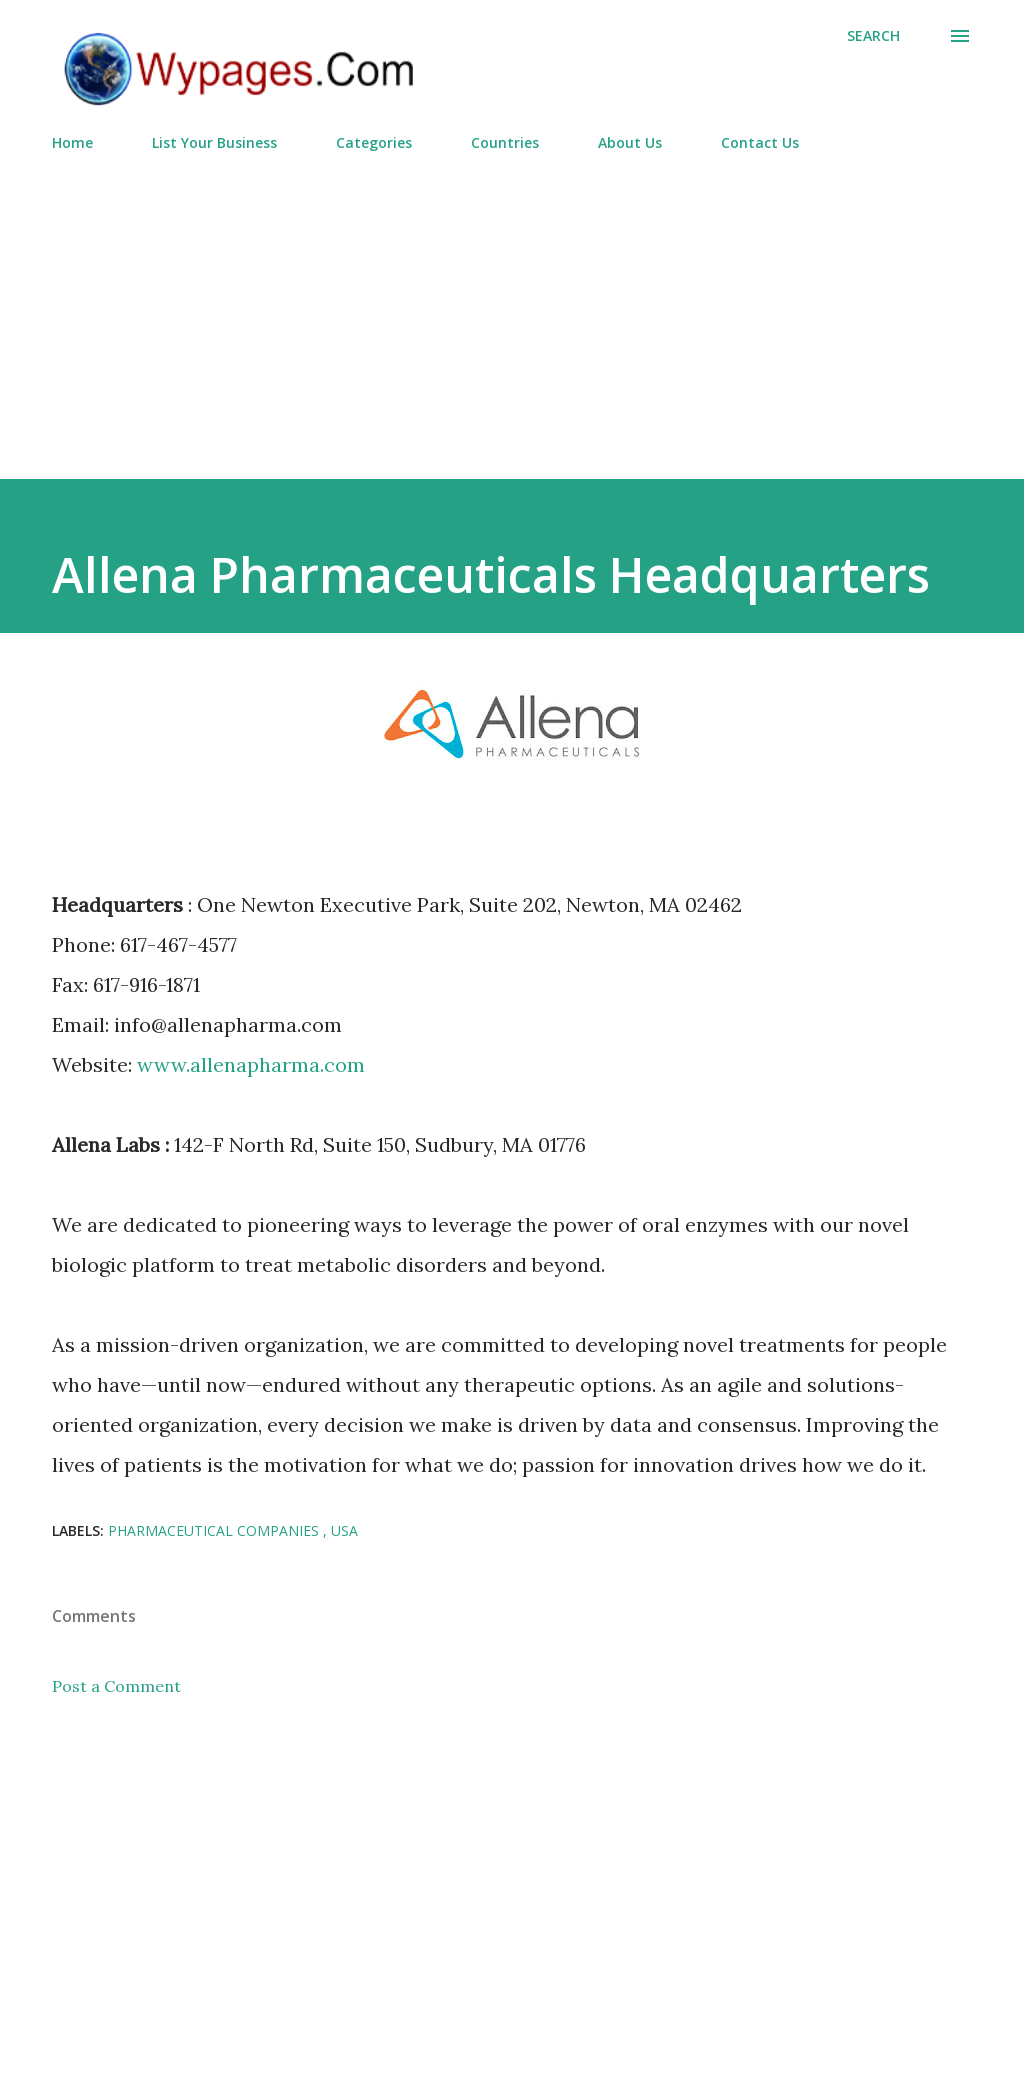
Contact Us (760, 142)
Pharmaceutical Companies (215, 1530)
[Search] (873, 36)
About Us (630, 142)
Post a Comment (116, 1686)
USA (344, 1530)
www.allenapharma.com (251, 1064)
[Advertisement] (512, 307)
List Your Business (214, 142)
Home (72, 142)
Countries (505, 142)
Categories (374, 142)
